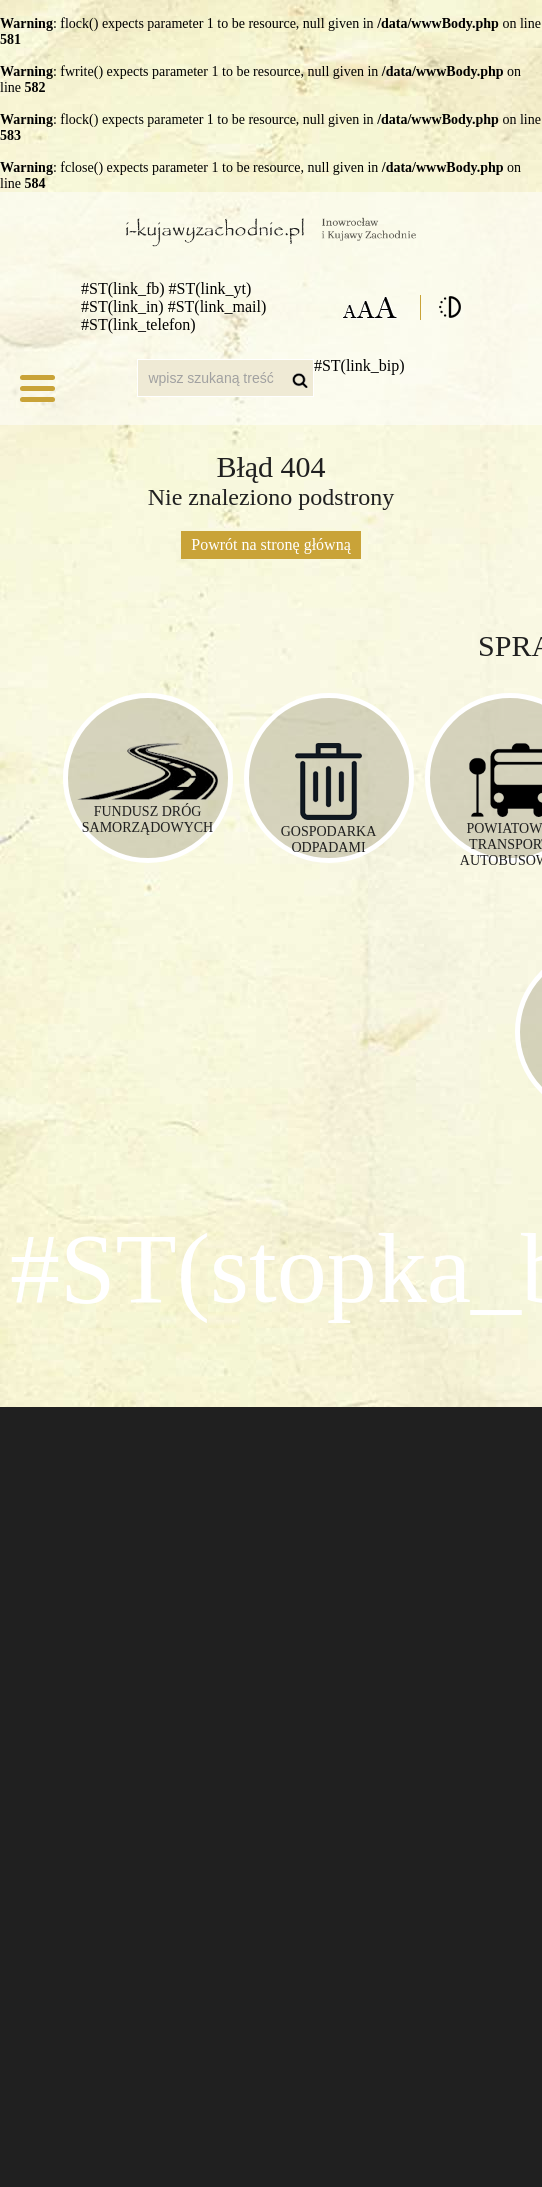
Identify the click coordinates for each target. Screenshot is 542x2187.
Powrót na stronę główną (271, 544)
